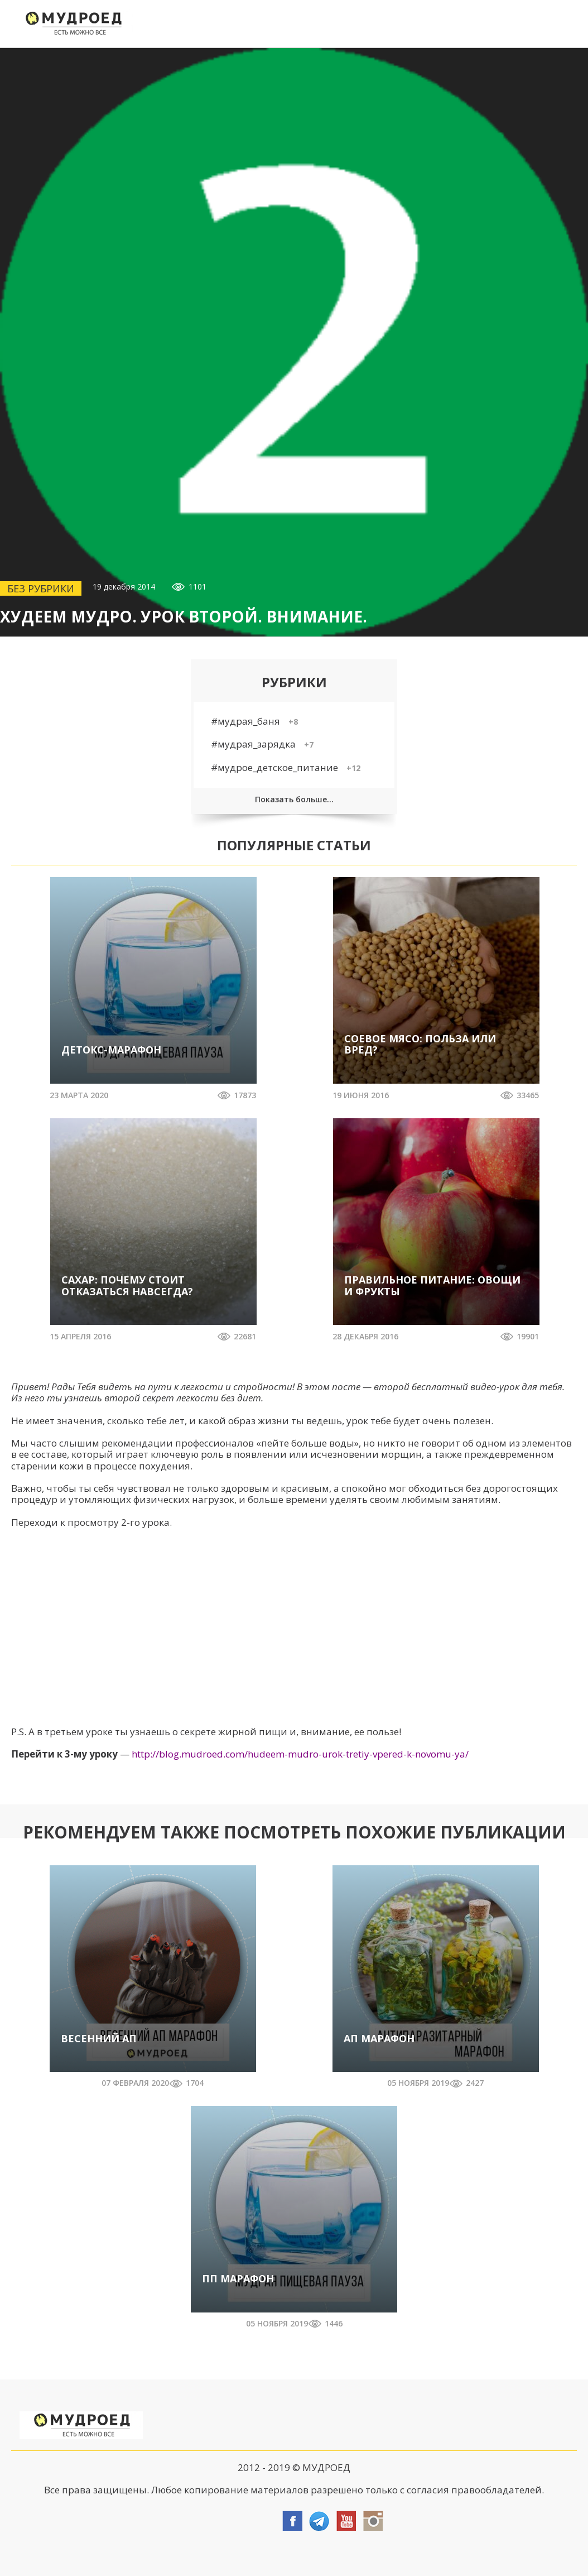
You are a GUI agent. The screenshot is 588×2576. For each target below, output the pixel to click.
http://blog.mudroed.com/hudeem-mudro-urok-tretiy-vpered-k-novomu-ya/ (300, 1753)
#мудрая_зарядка (262, 744)
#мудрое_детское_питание (285, 767)
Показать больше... (294, 799)
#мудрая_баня (254, 721)
